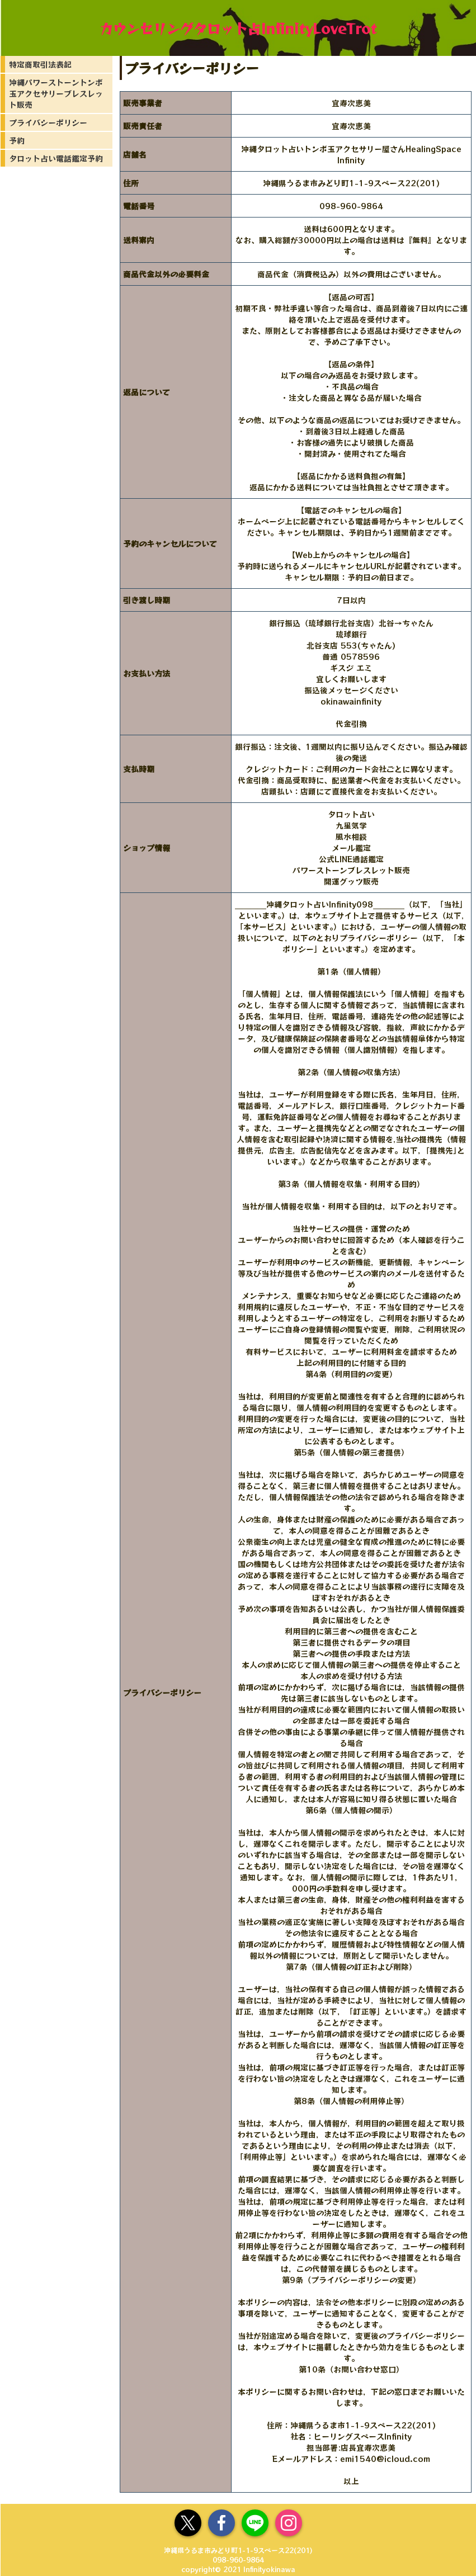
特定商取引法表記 (40, 64)
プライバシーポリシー (48, 122)
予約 (17, 140)
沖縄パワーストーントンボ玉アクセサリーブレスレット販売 (56, 93)
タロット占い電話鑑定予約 (56, 158)
